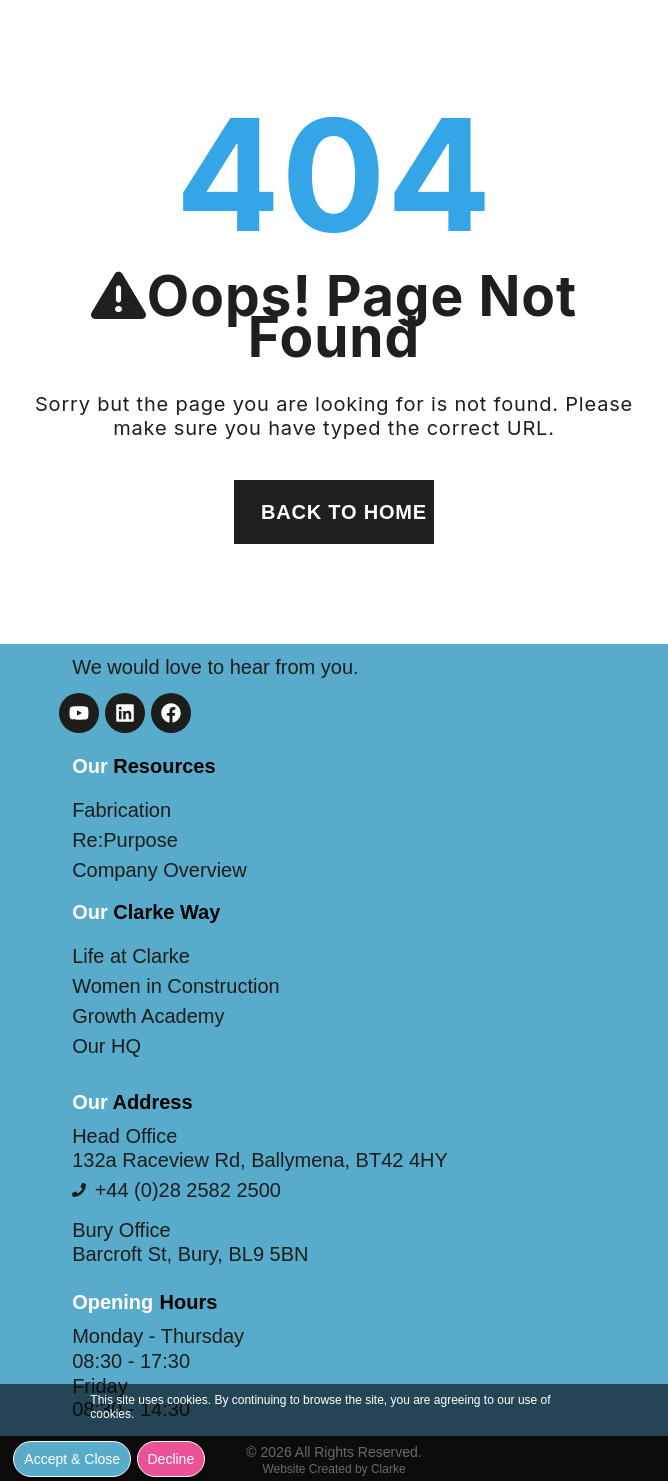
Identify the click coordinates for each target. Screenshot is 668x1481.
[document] (334, 740)
